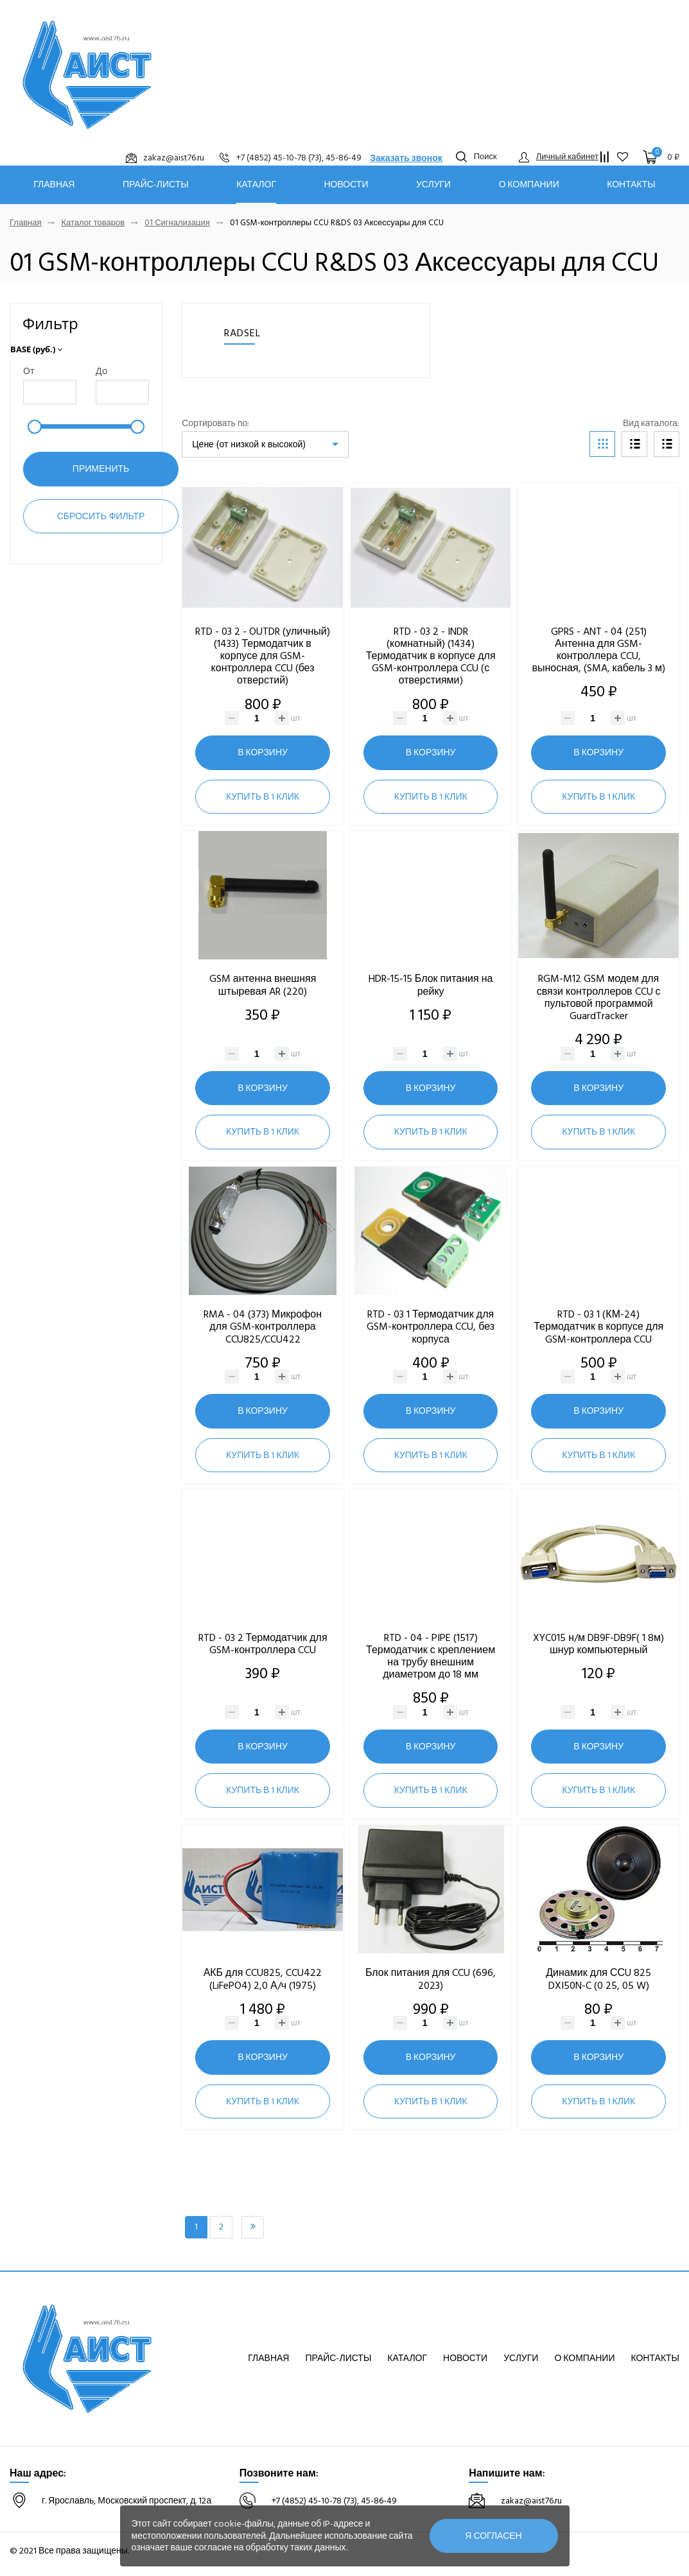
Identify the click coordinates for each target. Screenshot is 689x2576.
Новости (346, 184)
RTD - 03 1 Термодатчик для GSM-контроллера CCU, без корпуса (430, 1326)
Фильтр (50, 323)
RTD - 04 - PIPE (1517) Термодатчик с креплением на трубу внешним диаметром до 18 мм (430, 1656)
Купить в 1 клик (262, 796)
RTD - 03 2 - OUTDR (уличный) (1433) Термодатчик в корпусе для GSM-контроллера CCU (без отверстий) (262, 656)
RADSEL (242, 333)
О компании (529, 184)
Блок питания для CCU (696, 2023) (430, 1978)
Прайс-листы (156, 184)
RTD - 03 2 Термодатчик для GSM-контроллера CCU (262, 1643)
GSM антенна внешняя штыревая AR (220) (263, 984)
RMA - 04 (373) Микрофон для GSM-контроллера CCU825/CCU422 (263, 1326)
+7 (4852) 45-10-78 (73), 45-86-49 (334, 2500)
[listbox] (265, 444)
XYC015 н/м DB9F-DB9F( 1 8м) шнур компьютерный (598, 1643)
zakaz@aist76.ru (531, 2500)
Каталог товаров (93, 223)
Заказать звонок (406, 158)
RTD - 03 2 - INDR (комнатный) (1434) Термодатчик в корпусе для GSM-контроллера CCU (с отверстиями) (431, 656)
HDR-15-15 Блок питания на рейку (431, 984)
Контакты (631, 184)
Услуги (433, 184)
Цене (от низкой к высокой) (249, 444)
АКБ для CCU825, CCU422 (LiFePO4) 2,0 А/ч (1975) (263, 1978)
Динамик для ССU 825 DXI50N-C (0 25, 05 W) (598, 1978)
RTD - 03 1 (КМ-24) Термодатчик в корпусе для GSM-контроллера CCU (598, 1326)
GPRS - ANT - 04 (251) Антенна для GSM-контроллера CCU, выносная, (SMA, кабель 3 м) (598, 650)
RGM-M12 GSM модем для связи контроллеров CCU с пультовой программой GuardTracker (599, 997)
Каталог (256, 184)
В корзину (263, 752)
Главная (53, 184)
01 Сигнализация (177, 223)
